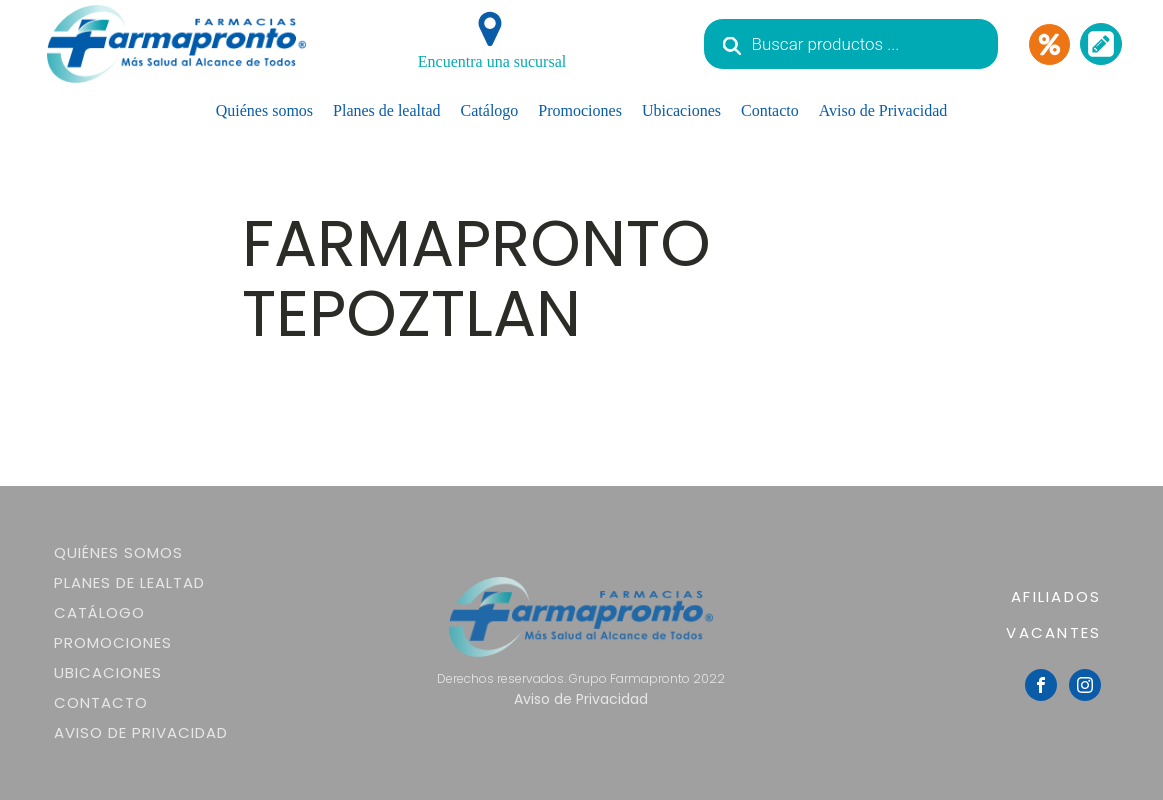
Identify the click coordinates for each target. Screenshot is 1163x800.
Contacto (770, 110)
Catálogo (490, 110)
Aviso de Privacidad (883, 110)
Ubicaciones (681, 110)
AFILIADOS (1056, 596)
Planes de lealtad (387, 110)
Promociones (580, 110)
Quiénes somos (264, 110)
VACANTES (1053, 632)
